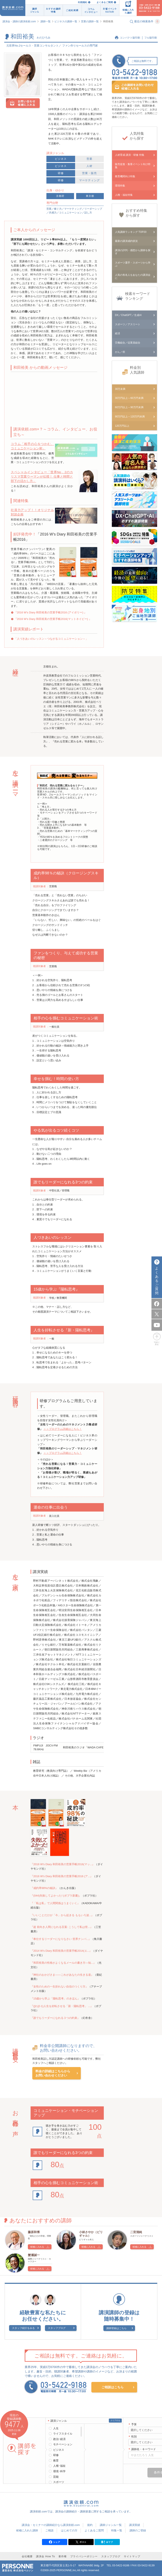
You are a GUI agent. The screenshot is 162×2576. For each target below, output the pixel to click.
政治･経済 (59, 2439)
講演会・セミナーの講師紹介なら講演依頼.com (51, 2525)
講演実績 (134, 2525)
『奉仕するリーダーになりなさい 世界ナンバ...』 (61, 1939)
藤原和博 (34, 2232)
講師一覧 (45, 21)
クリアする (115, 2420)
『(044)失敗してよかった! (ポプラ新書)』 (56, 1895)
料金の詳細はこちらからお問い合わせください (52, 2073)
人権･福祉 (59, 2465)
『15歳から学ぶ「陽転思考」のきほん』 (55, 1998)
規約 (90, 2525)
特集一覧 (116, 2530)
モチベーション (62, 2444)
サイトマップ (132, 2556)
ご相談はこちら (112, 2387)
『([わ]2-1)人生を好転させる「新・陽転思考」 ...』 (62, 2006)
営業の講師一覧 (90, 21)
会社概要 (27, 2556)
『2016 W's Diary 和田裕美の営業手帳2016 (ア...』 (62, 1876)
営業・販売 (89, 173)
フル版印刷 (150, 37)
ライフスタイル (62, 2433)
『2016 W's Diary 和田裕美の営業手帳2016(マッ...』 (63, 1864)
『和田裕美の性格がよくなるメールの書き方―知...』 (63, 1962)
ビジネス (61, 158)
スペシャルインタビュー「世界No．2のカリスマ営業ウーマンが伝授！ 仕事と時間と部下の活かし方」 (42, 476)
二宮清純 (136, 2232)
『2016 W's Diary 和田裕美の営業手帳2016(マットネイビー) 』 (53, 619)
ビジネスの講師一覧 (65, 21)
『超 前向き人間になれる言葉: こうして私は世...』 (62, 1927)
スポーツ (58, 2482)
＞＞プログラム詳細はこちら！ (62, 1429)
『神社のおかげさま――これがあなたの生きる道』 (62, 1974)
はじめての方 (69, 2530)
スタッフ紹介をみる (23, 2328)
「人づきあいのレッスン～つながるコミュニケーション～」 (51, 638)
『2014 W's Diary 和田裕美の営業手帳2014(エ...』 (61, 1950)
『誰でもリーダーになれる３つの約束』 (55, 2017)
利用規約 (82, 2)
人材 (89, 166)
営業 (89, 158)
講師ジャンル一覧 (111, 2525)
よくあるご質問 (105, 2)
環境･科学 (59, 2471)
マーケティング (89, 180)
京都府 (60, 195)
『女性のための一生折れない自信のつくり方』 (59, 1986)
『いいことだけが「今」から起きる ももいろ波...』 (62, 1915)
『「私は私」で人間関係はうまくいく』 (55, 1903)
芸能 (56, 2476)
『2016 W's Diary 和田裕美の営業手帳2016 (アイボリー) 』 (50, 612)
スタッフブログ (57, 2328)
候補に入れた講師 (27, 2530)
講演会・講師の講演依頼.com (19, 21)
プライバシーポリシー (84, 2556)
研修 (61, 173)
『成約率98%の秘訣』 (44, 1888)
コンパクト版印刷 (130, 37)
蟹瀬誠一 (34, 2255)
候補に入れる (37, 2247)
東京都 (90, 195)
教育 (56, 2460)
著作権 (62, 2556)
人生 (56, 2428)
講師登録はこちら (116, 2328)
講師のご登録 (138, 2530)
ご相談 (49, 2530)
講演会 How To (45, 2556)
